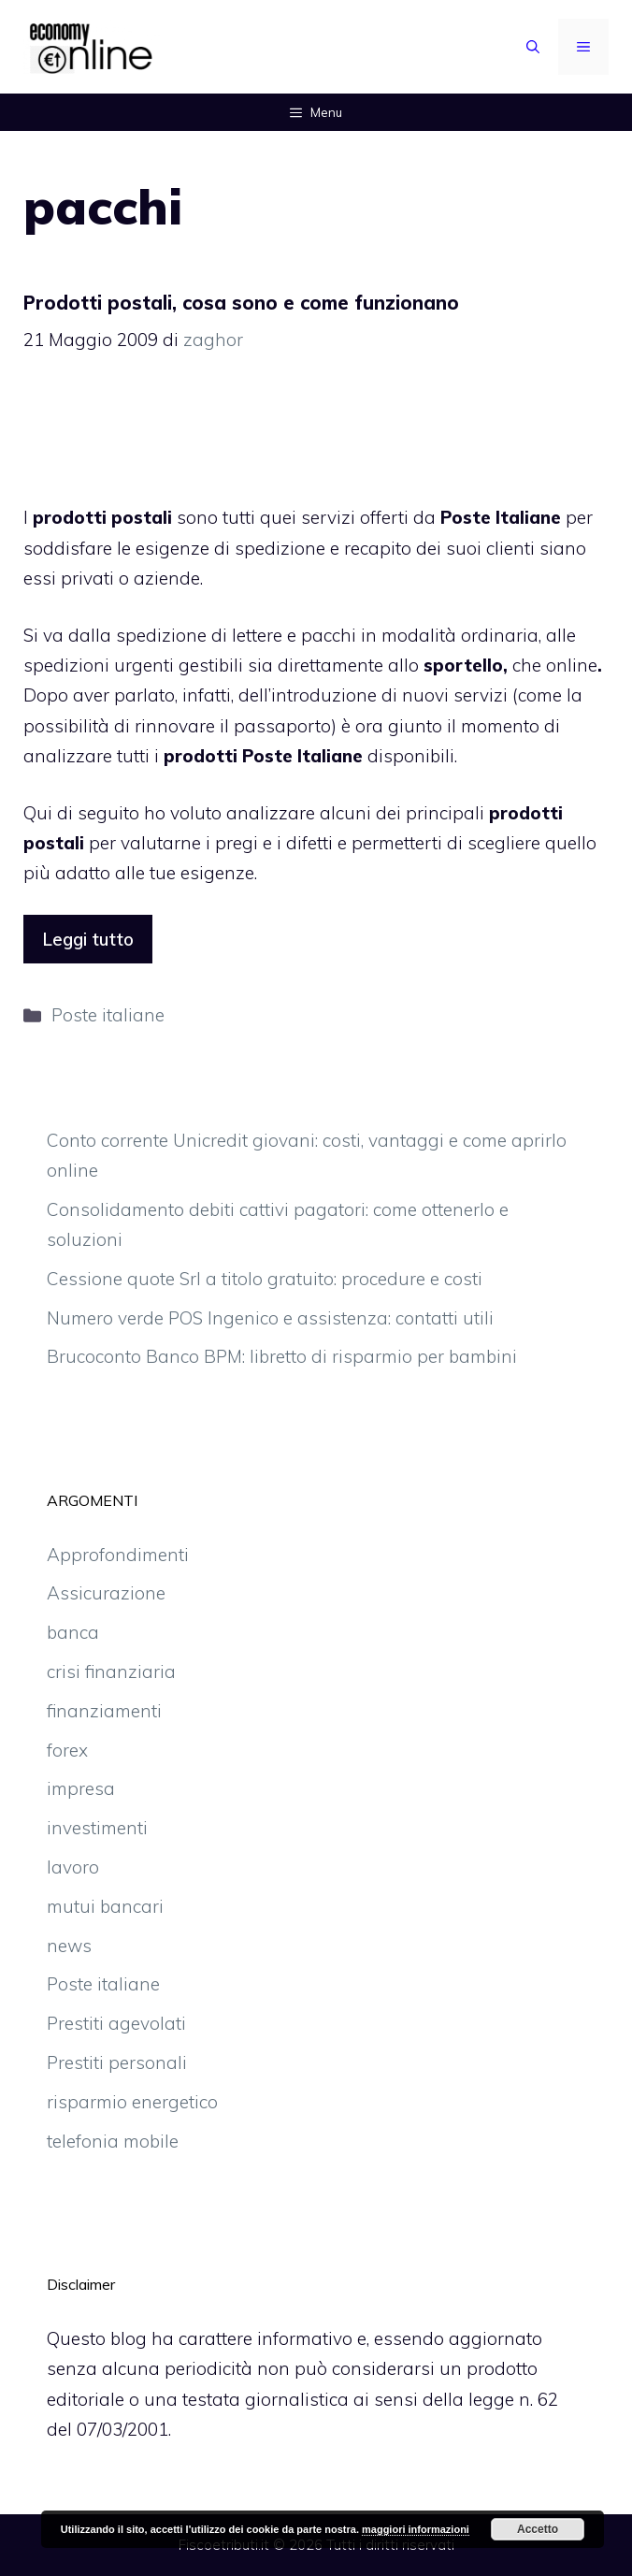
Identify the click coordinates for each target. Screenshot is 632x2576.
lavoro (73, 1867)
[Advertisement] (316, 438)
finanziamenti (104, 1711)
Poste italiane (108, 1015)
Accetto (537, 2529)
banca (73, 1632)
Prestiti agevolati (116, 2023)
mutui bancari (105, 1906)
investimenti (97, 1827)
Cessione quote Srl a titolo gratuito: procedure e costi (264, 1278)
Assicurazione (106, 1593)
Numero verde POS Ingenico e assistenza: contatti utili (270, 1318)
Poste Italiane (500, 517)
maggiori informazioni (415, 2529)
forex (67, 1750)
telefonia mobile (113, 2141)
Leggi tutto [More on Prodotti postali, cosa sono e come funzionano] (88, 939)
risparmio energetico (132, 2102)
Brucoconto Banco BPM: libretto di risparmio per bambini (282, 1356)
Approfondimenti (118, 1554)
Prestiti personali (117, 2062)
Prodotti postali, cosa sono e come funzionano (241, 302)
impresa (81, 1788)
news (69, 1945)
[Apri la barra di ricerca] (533, 47)
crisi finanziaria (111, 1671)
